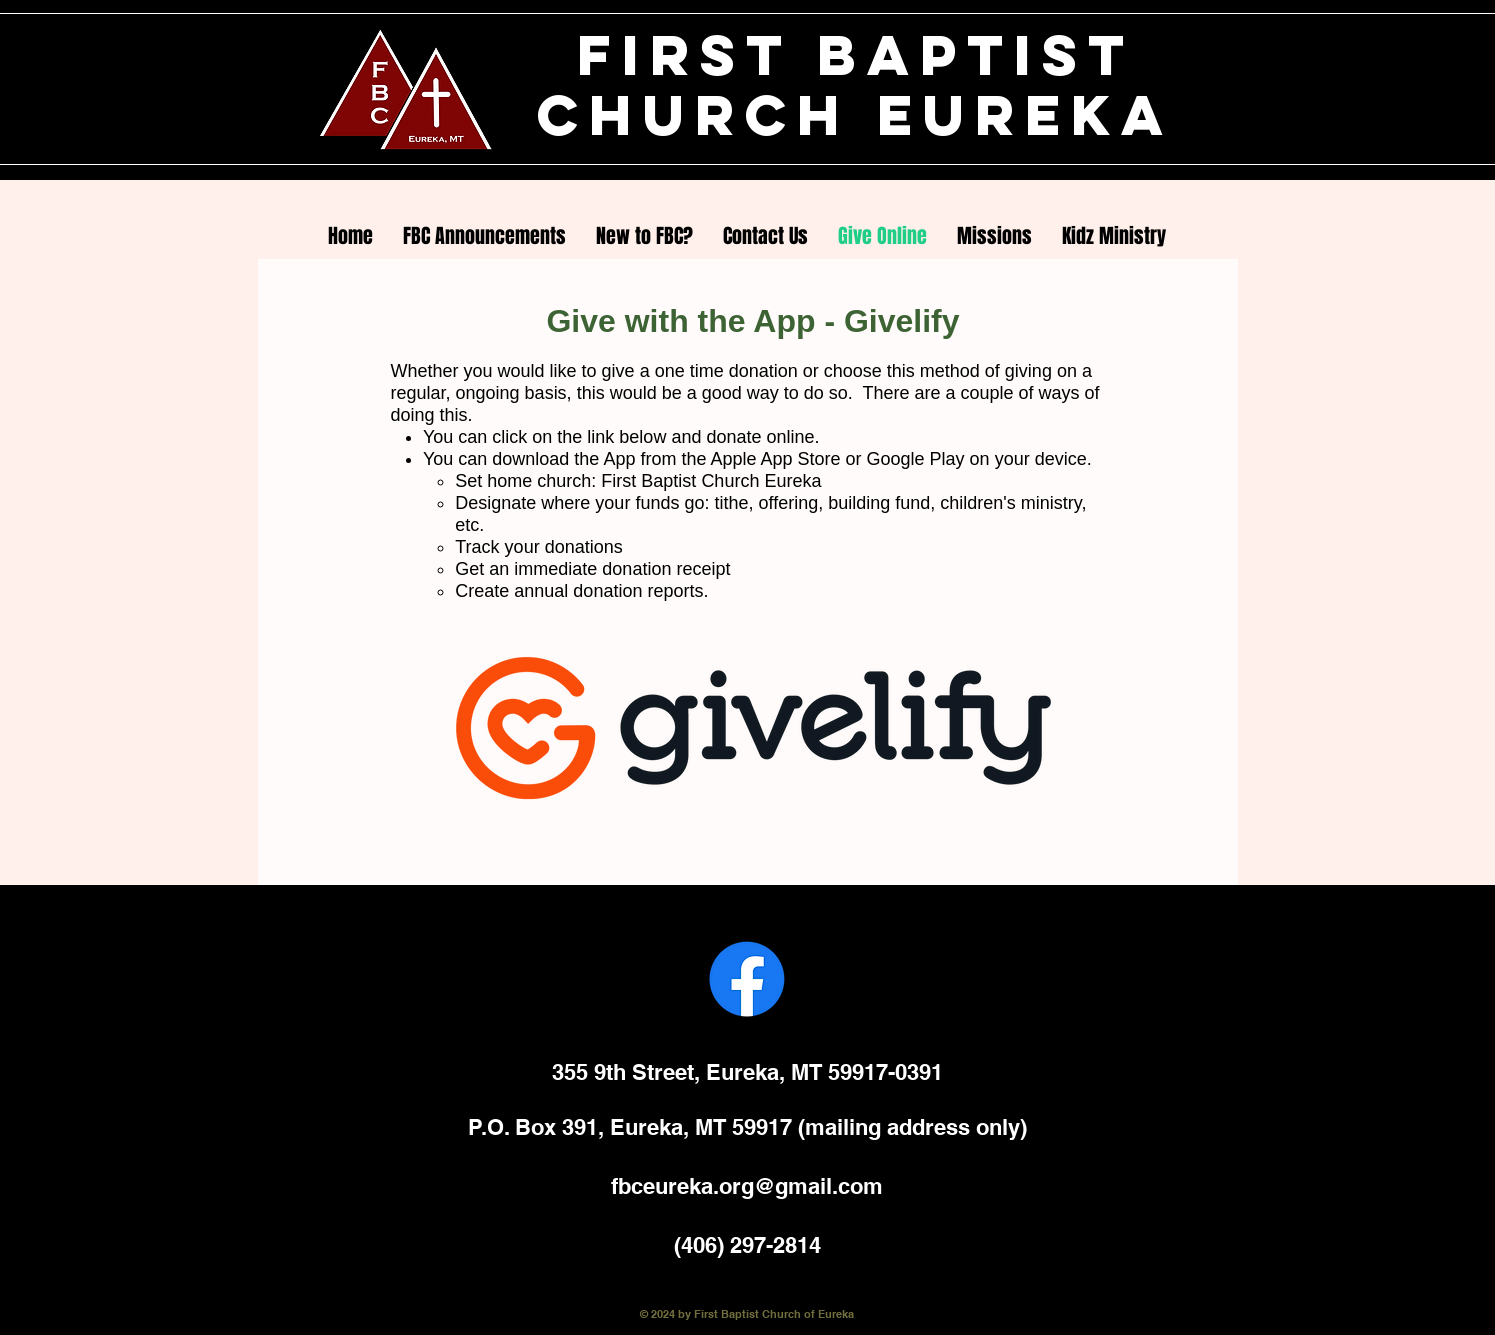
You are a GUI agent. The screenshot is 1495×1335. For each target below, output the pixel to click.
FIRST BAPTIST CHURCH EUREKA (855, 84)
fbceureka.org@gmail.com (747, 1186)
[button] (644, 236)
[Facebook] (747, 979)
